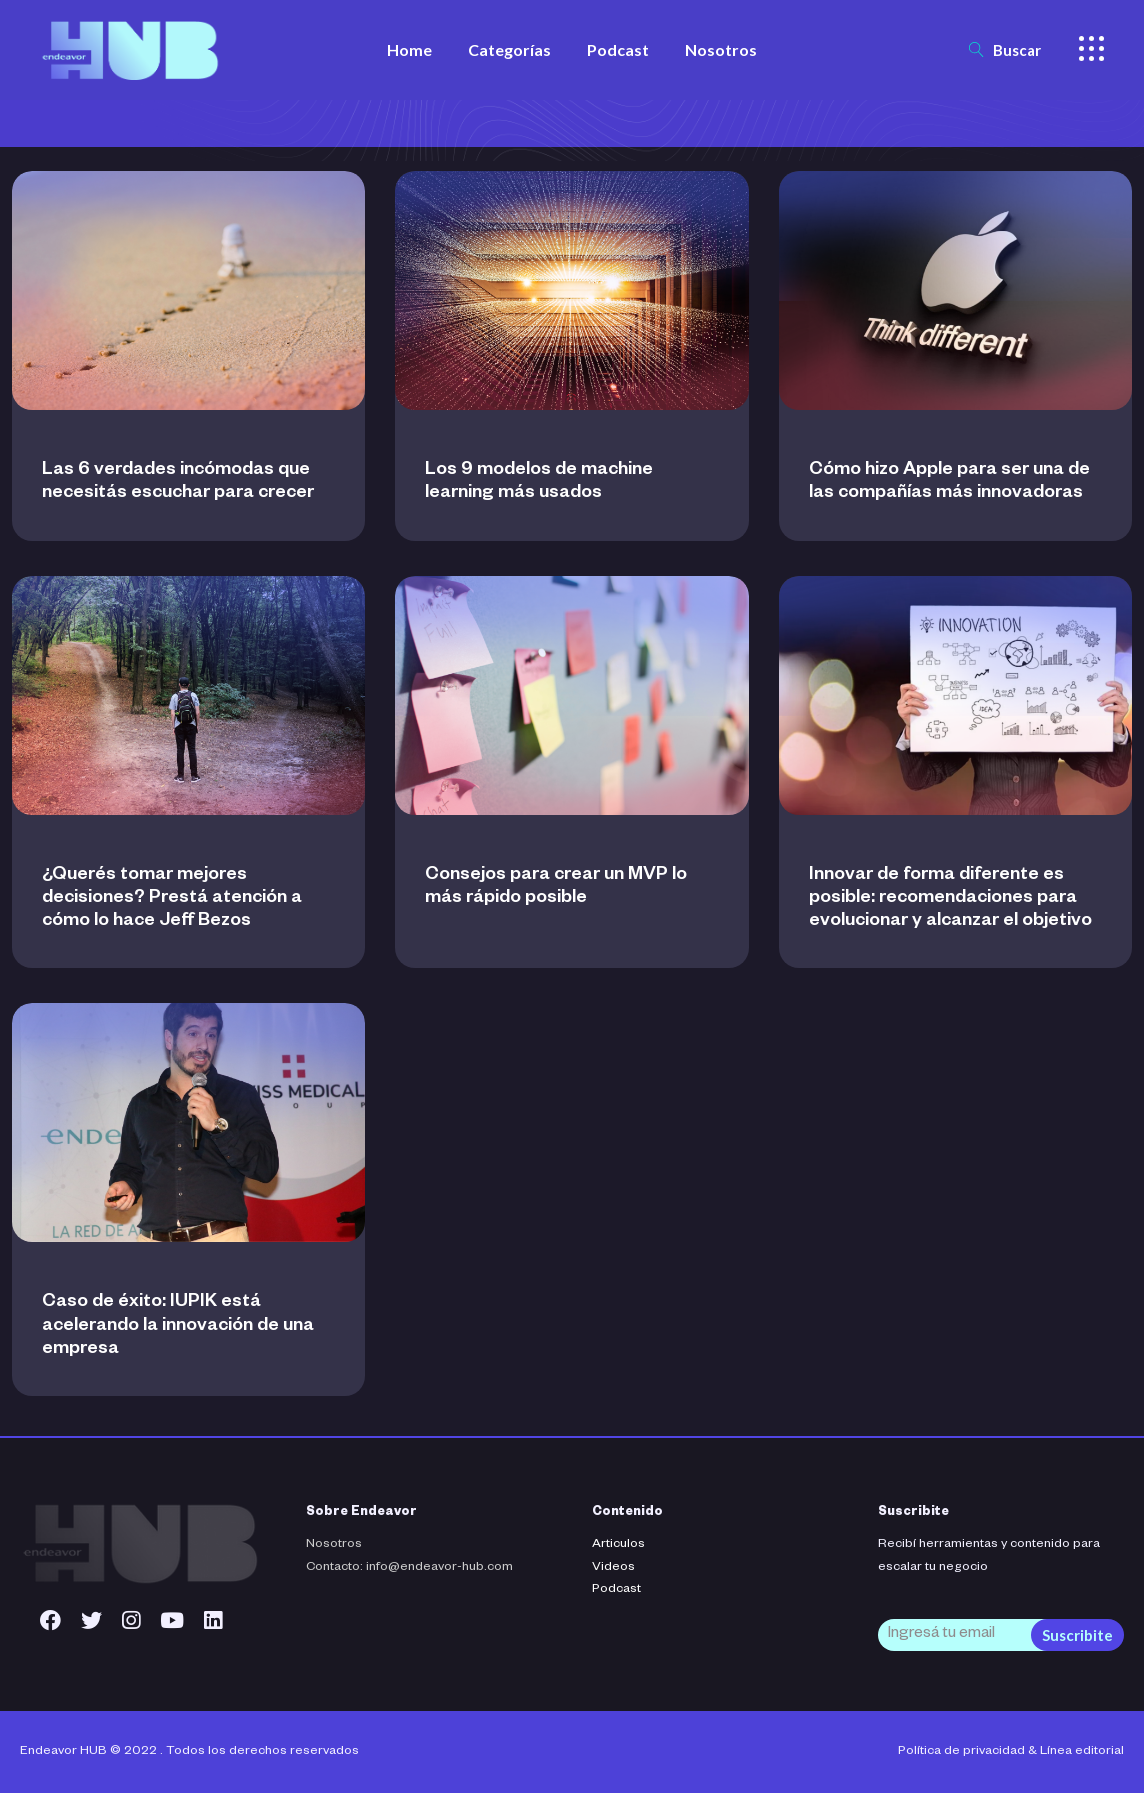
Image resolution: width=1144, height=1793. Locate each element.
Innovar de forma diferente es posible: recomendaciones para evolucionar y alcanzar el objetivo (950, 899)
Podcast (616, 1590)
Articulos (618, 1545)
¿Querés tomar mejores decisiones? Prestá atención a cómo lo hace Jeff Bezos (172, 899)
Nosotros (334, 1545)
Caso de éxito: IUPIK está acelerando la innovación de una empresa (178, 1326)
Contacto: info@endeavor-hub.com (409, 1568)
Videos (613, 1568)
